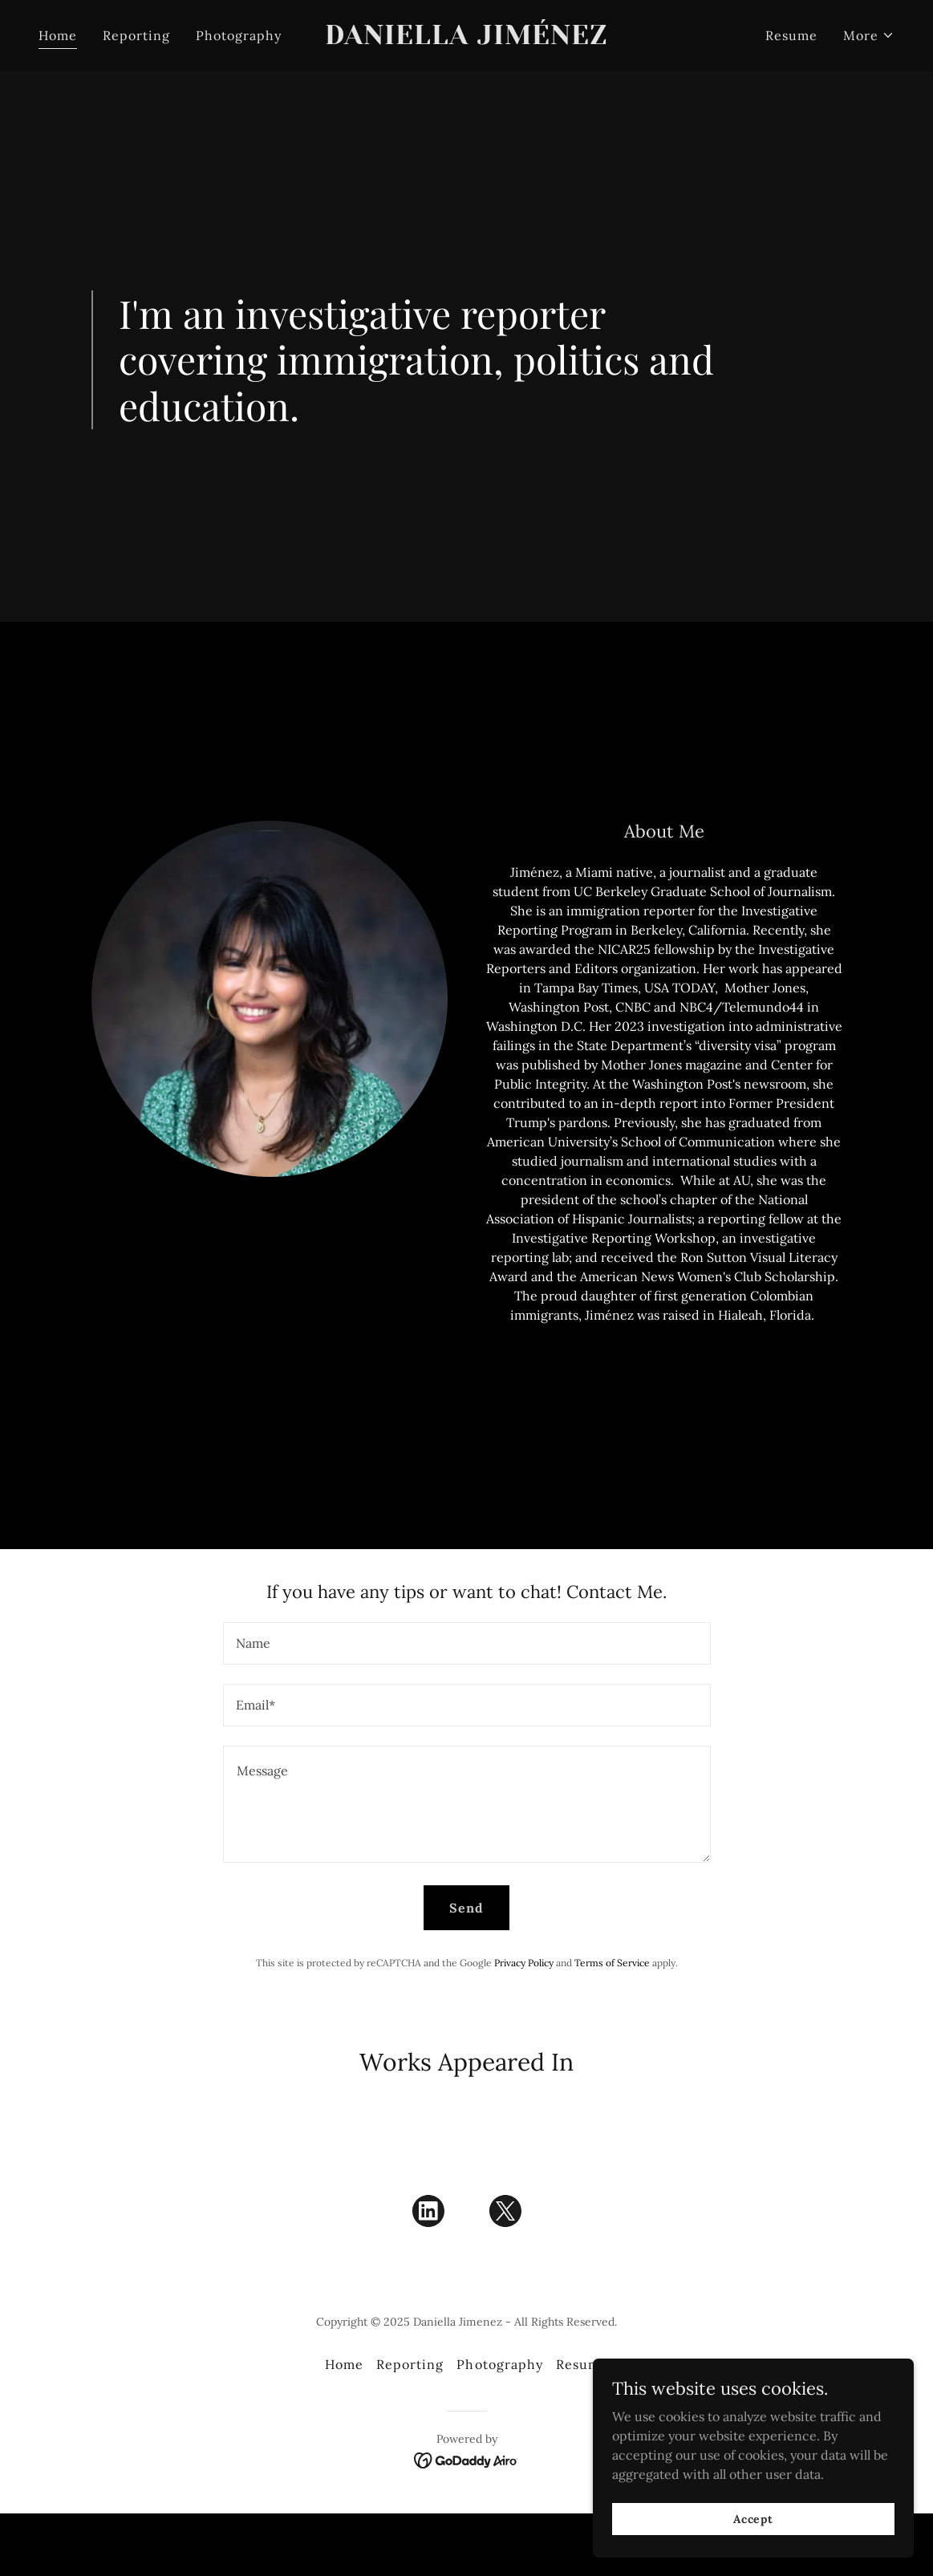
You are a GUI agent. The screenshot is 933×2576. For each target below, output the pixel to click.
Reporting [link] (136, 35)
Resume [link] (791, 35)
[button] (868, 35)
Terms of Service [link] (612, 1963)
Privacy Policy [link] (524, 1963)
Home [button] (344, 2364)
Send (466, 1908)
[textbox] (467, 1643)
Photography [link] (239, 35)
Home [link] (58, 35)
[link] (467, 39)
